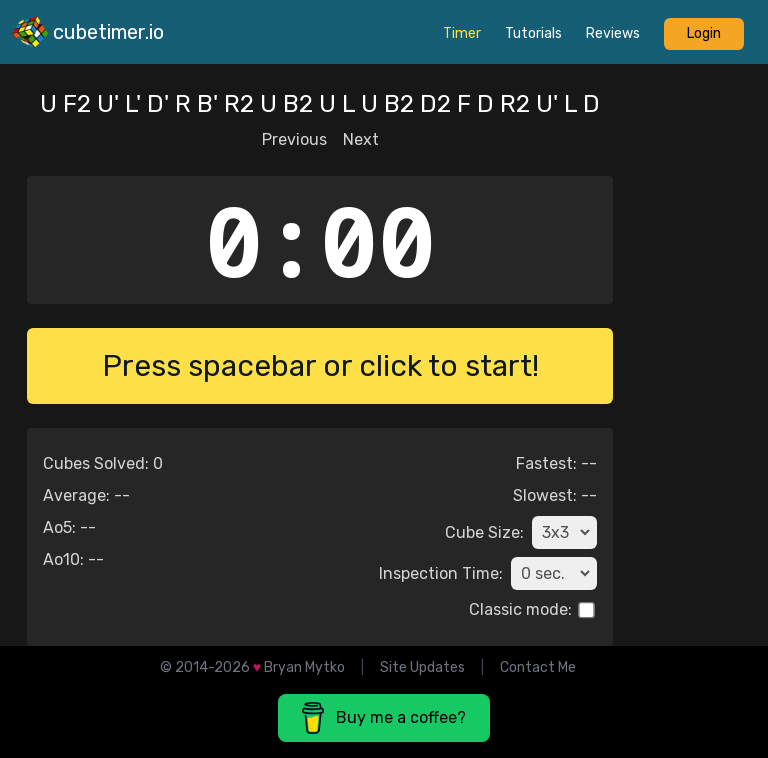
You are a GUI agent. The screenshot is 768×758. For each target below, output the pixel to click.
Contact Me (538, 667)
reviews (613, 33)
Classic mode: (520, 609)
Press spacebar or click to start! (320, 366)
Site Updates (422, 667)
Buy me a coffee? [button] (384, 718)
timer (462, 33)
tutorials (533, 33)
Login (704, 33)
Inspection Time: (441, 573)
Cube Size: (484, 532)
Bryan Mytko (304, 667)
